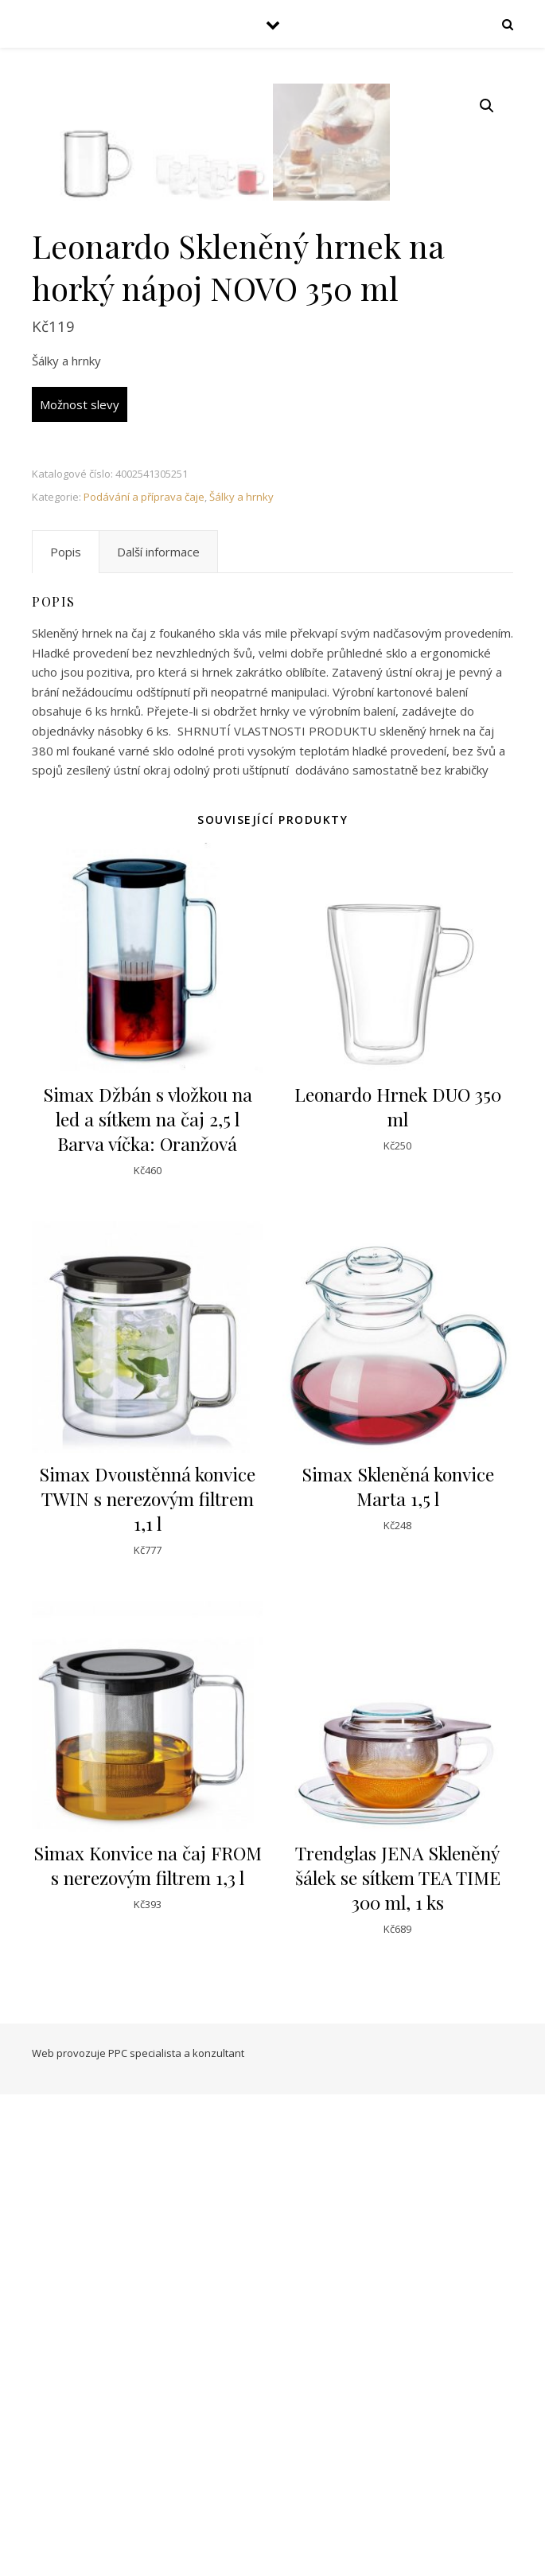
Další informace (158, 1033)
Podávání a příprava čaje (144, 978)
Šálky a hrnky (241, 978)
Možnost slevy (79, 886)
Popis (65, 1033)
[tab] (65, 1033)
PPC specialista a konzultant (176, 2534)
